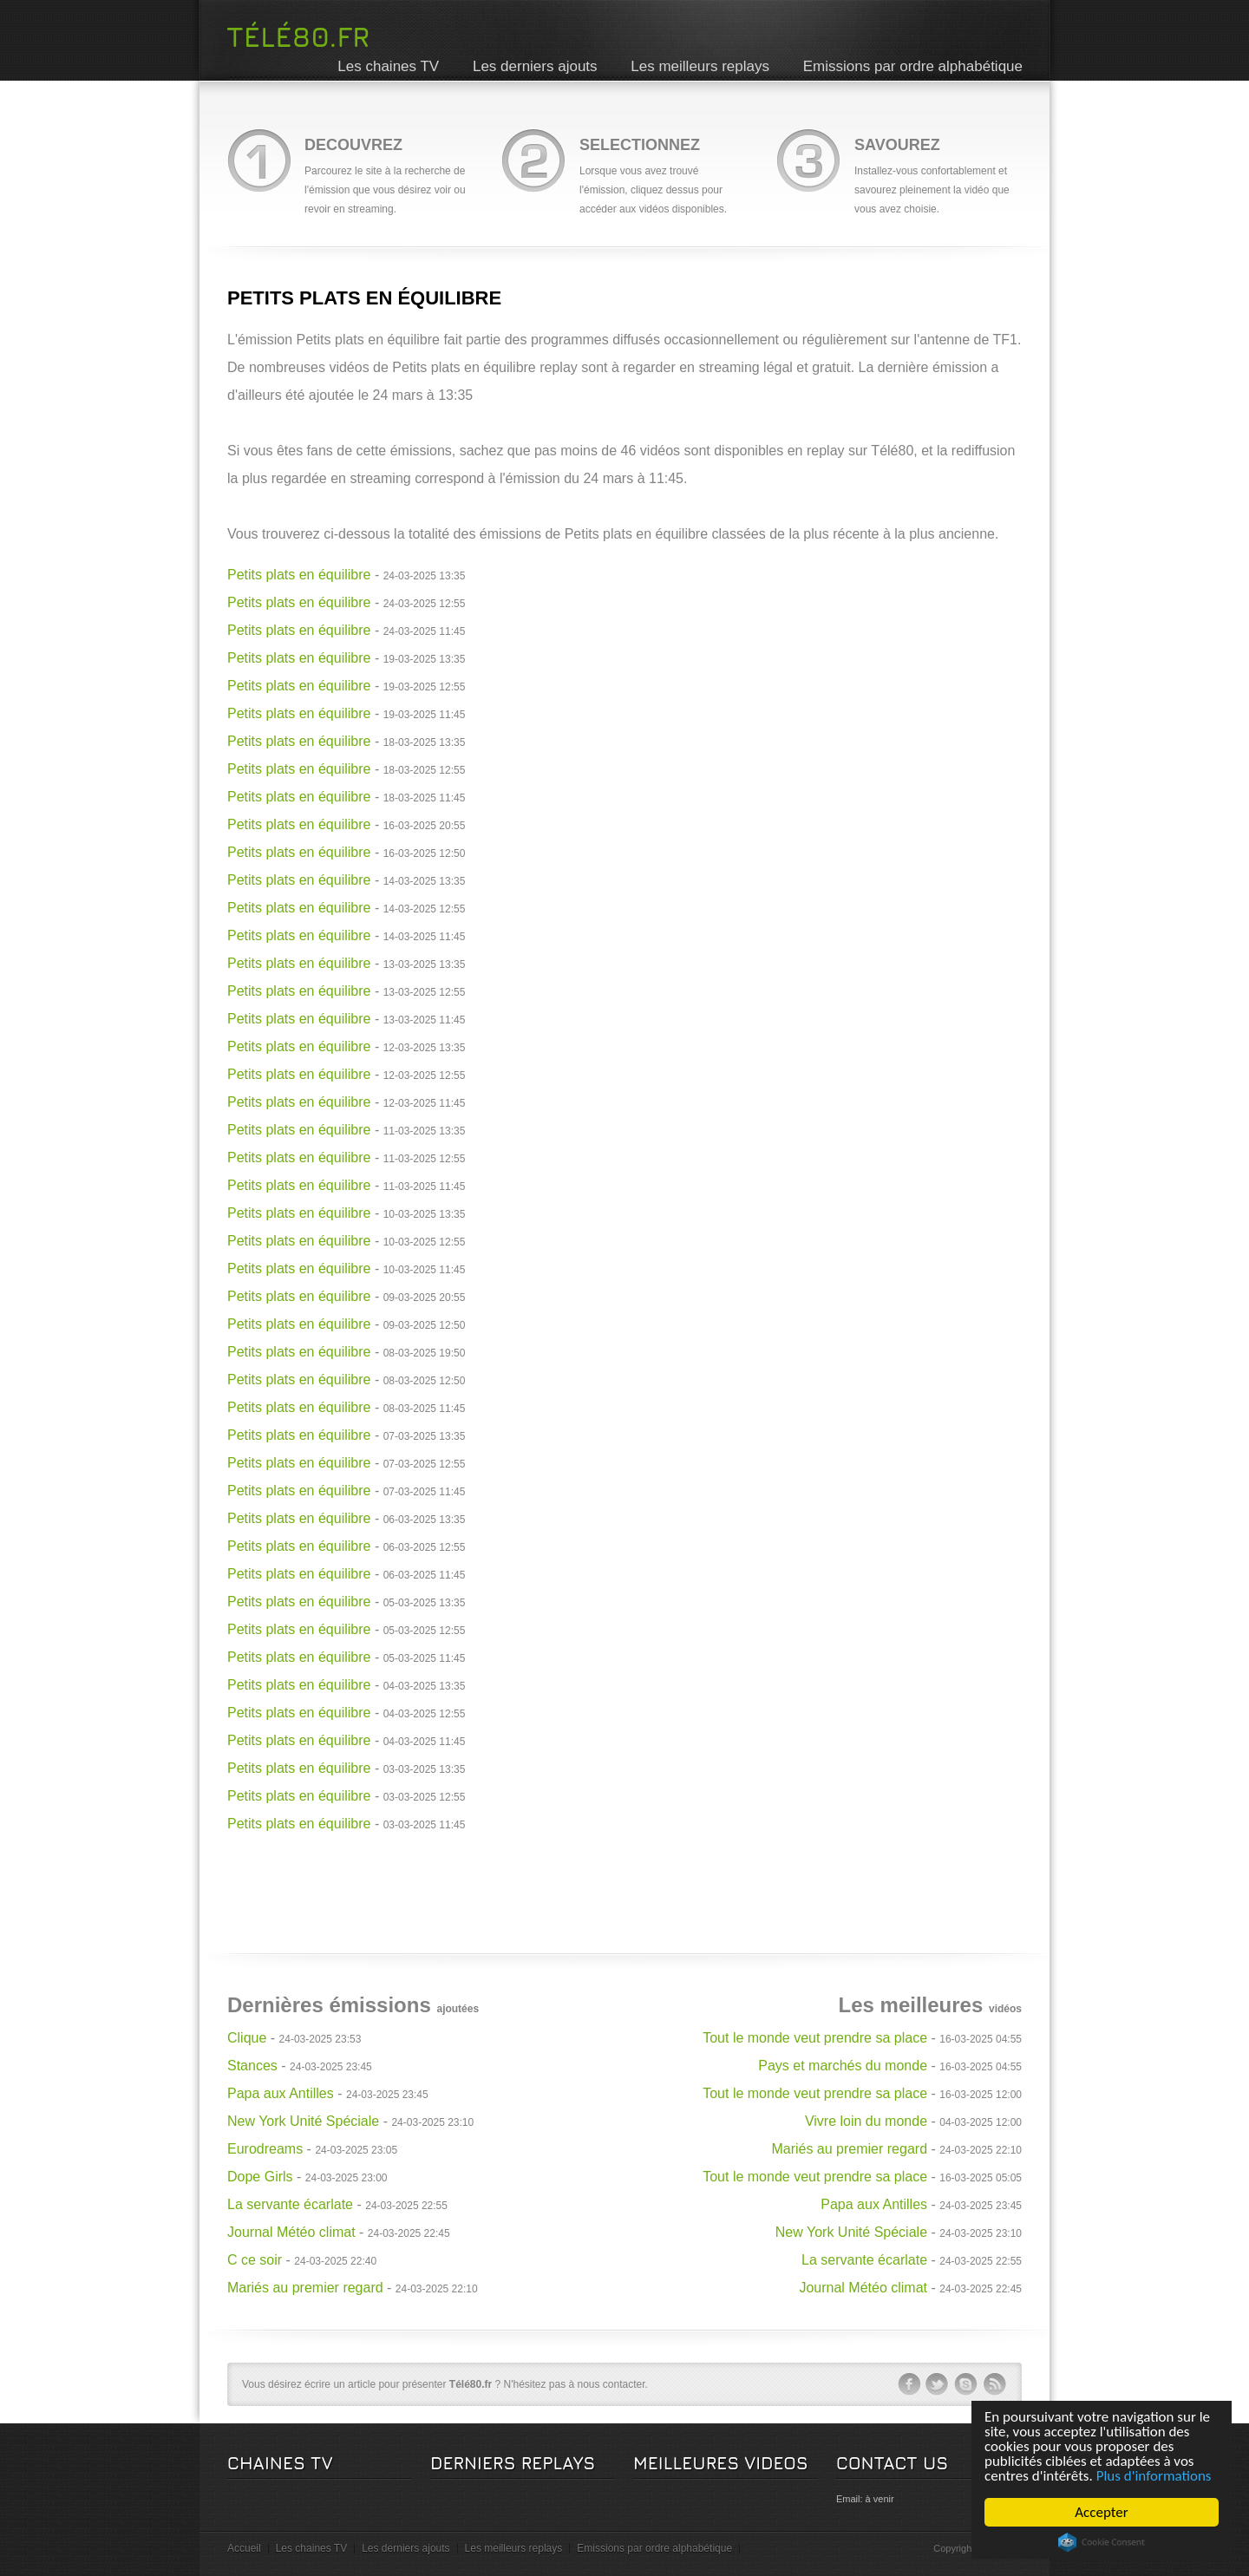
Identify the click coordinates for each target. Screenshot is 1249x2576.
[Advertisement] (624, 1877)
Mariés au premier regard (305, 2287)
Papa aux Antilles (280, 2093)
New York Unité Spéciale (303, 2121)
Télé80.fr (297, 36)
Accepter (1101, 2512)
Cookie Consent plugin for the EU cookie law (1101, 2542)
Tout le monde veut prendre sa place (815, 2037)
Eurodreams (265, 2148)
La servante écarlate (290, 2204)
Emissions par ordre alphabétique (913, 66)
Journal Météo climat (291, 2232)
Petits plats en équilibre (298, 574)
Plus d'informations (1154, 2476)
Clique (246, 2037)
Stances (252, 2065)
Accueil (244, 2548)
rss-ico (995, 2384)
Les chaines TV (388, 66)
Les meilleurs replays (700, 66)
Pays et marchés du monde (842, 2065)
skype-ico (966, 2384)
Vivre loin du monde (866, 2121)
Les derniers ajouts (535, 66)
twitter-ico (937, 2384)
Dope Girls (260, 2176)
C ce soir (254, 2259)
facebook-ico (909, 2384)
